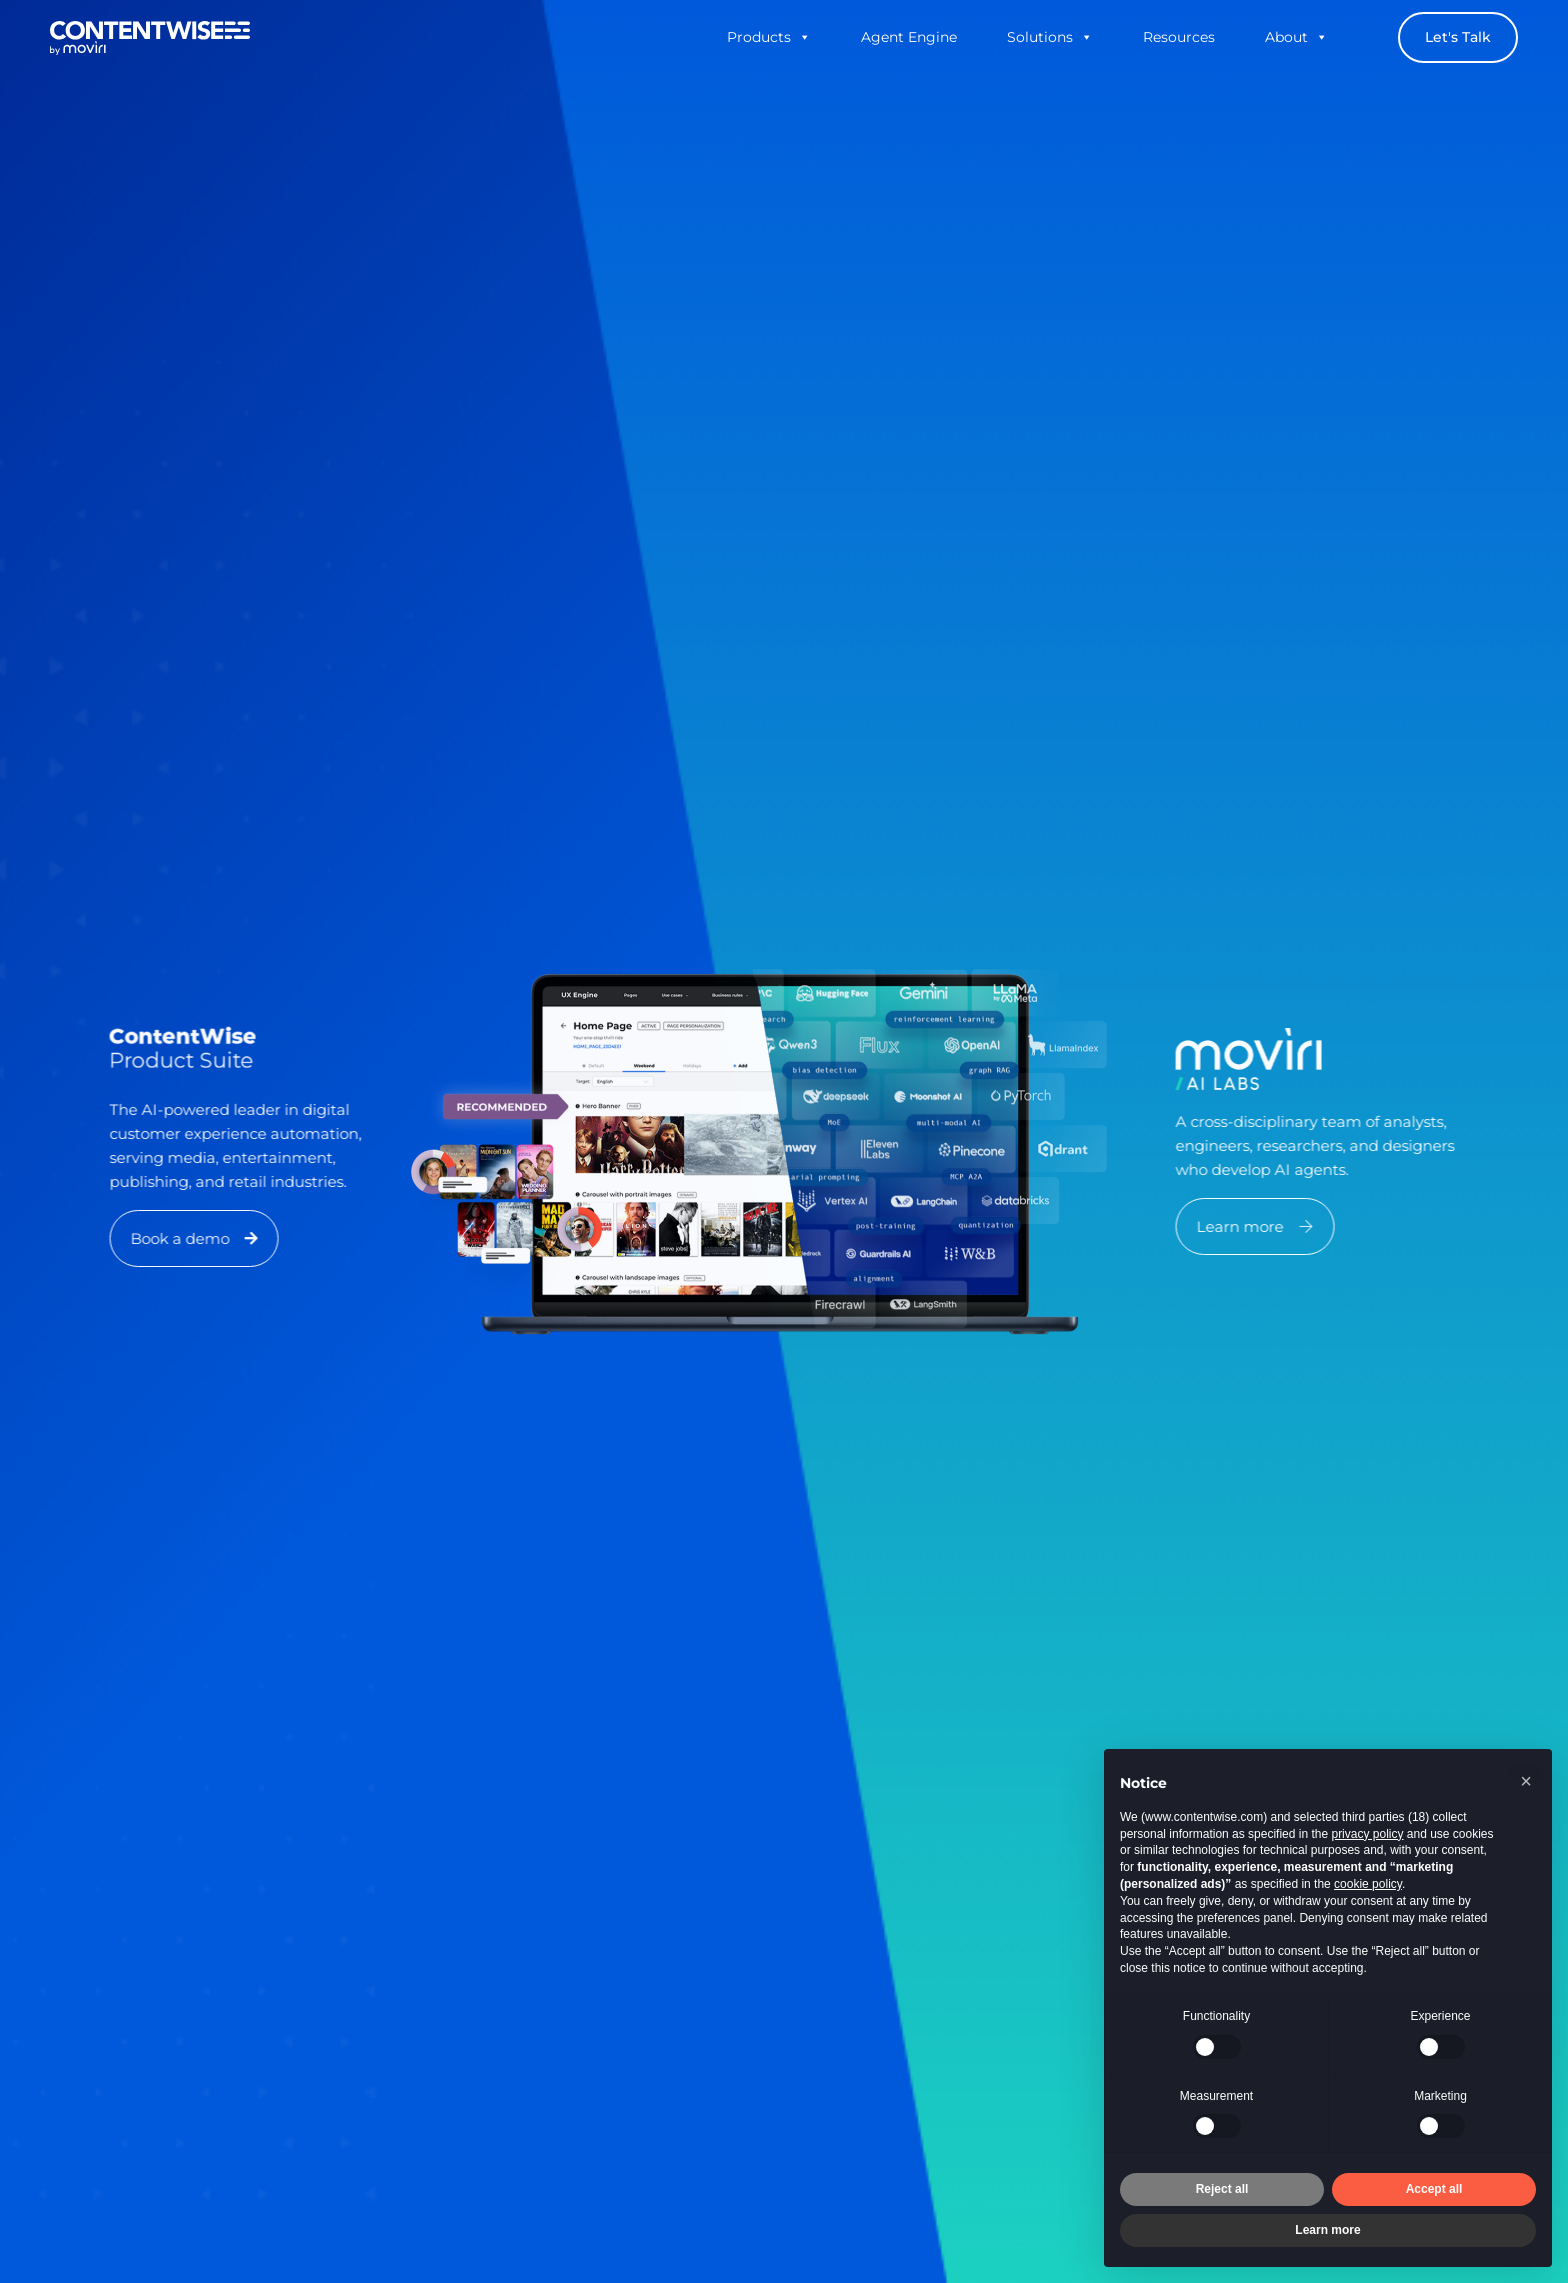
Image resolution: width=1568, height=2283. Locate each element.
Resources (1179, 37)
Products (769, 37)
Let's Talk (1458, 37)
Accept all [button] (1434, 2189)
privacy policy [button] (1367, 1834)
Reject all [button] (1222, 2189)
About (1296, 37)
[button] (229, 1238)
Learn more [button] (1327, 2230)
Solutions (1050, 37)
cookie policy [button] (1368, 1884)
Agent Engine (909, 37)
